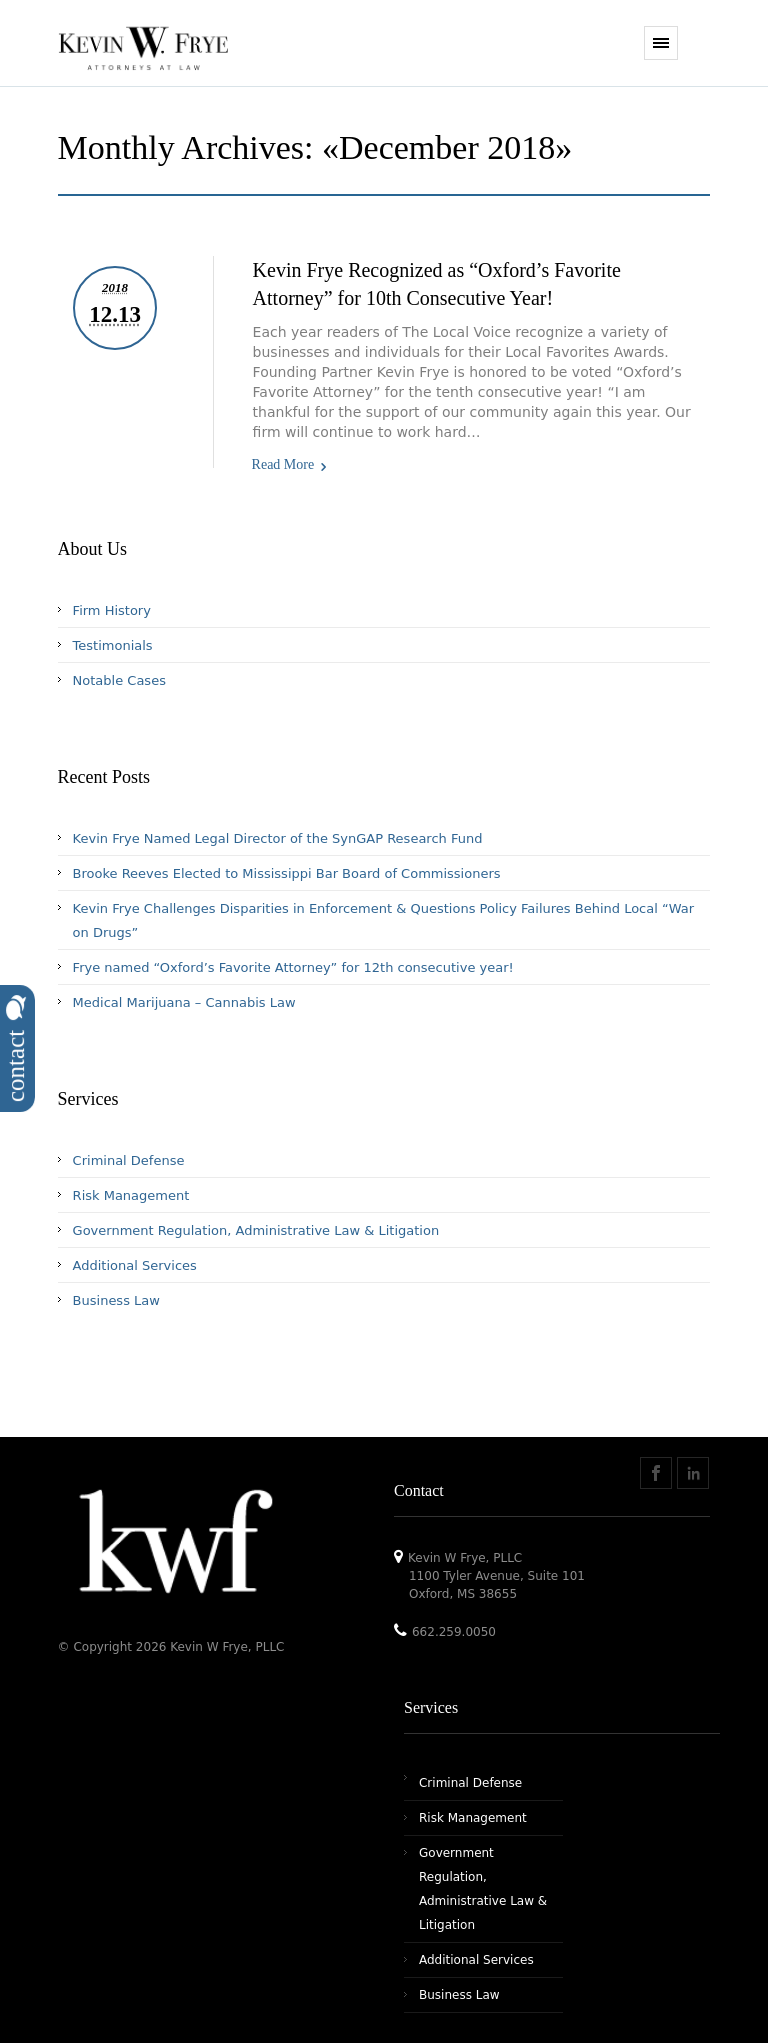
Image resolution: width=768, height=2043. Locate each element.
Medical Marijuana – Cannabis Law (184, 1002)
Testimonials (113, 645)
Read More (283, 464)
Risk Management (131, 1195)
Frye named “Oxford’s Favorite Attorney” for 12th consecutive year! (293, 967)
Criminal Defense (129, 1160)
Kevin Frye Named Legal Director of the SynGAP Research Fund (278, 838)
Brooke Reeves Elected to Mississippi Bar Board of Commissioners (287, 873)
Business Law (116, 1300)
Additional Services (135, 1265)
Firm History (112, 610)
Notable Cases (119, 680)
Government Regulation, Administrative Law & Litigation (256, 1230)
